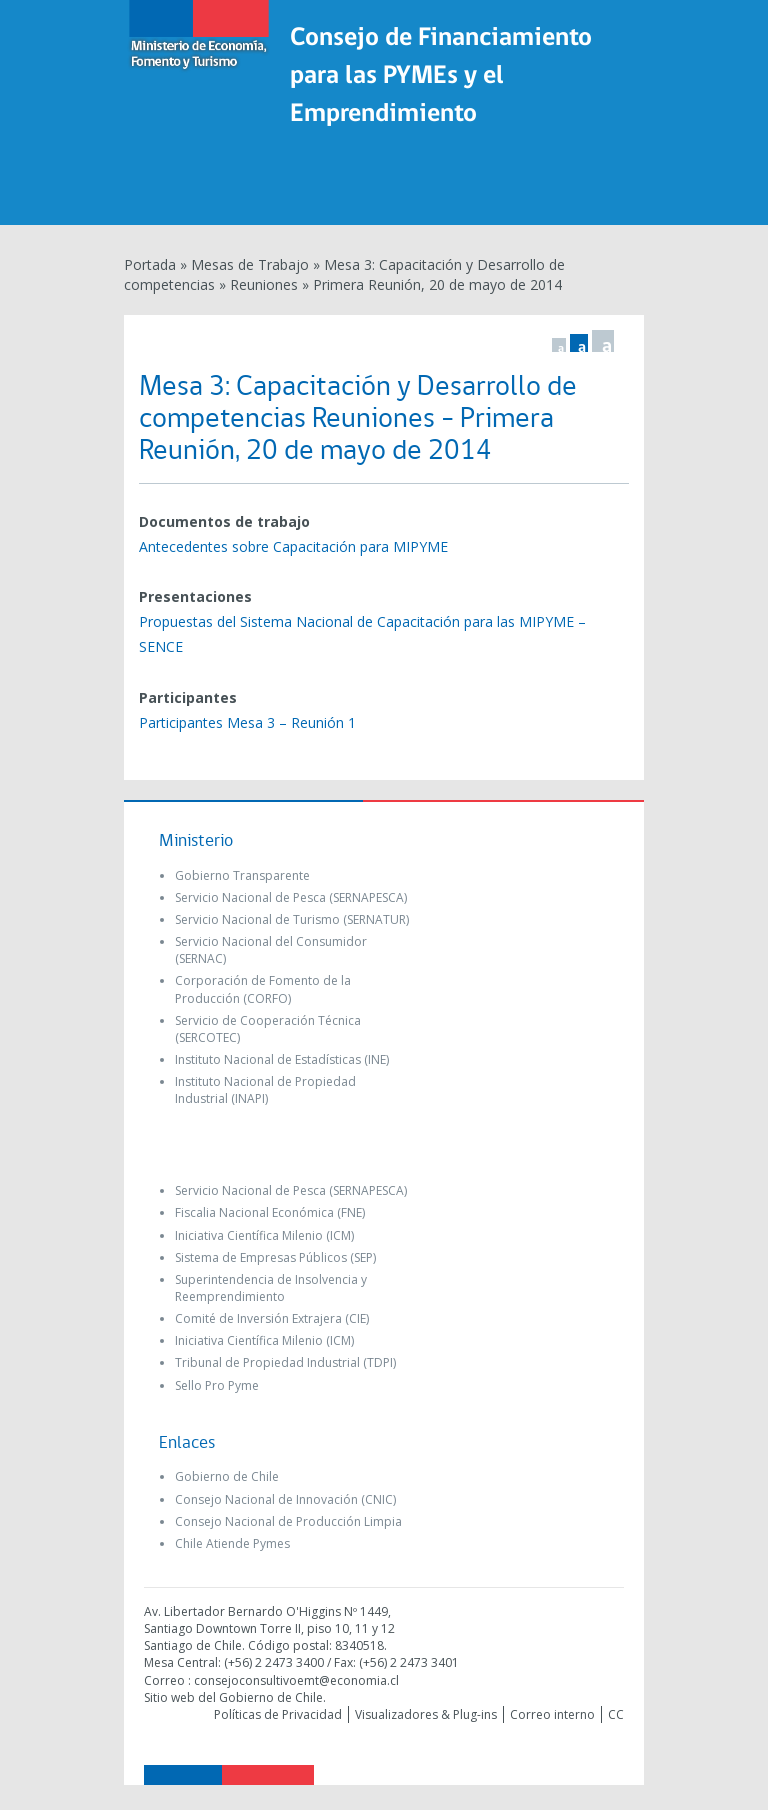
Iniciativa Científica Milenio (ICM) (264, 1235)
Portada (150, 264)
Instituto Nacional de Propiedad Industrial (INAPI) (265, 1090)
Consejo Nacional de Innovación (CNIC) (285, 1499)
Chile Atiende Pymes (232, 1543)
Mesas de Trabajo (250, 264)
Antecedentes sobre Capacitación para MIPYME (293, 546)
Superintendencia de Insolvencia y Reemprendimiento (271, 1288)
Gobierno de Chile (227, 1476)
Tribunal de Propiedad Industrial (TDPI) (285, 1362)
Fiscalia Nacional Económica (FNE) (270, 1212)
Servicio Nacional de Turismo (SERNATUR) (292, 919)
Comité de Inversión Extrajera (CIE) (272, 1318)
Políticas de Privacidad (278, 1714)
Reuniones (264, 284)
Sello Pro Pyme (217, 1385)
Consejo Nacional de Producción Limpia (288, 1521)
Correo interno (552, 1714)
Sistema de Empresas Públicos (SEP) (275, 1257)
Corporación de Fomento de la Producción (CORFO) (263, 989)
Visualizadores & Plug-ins (426, 1714)
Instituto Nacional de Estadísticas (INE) (282, 1059)
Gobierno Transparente (242, 875)
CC (616, 1714)
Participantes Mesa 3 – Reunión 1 (247, 722)
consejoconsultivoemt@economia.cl (296, 1680)
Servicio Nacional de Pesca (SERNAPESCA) (291, 897)
